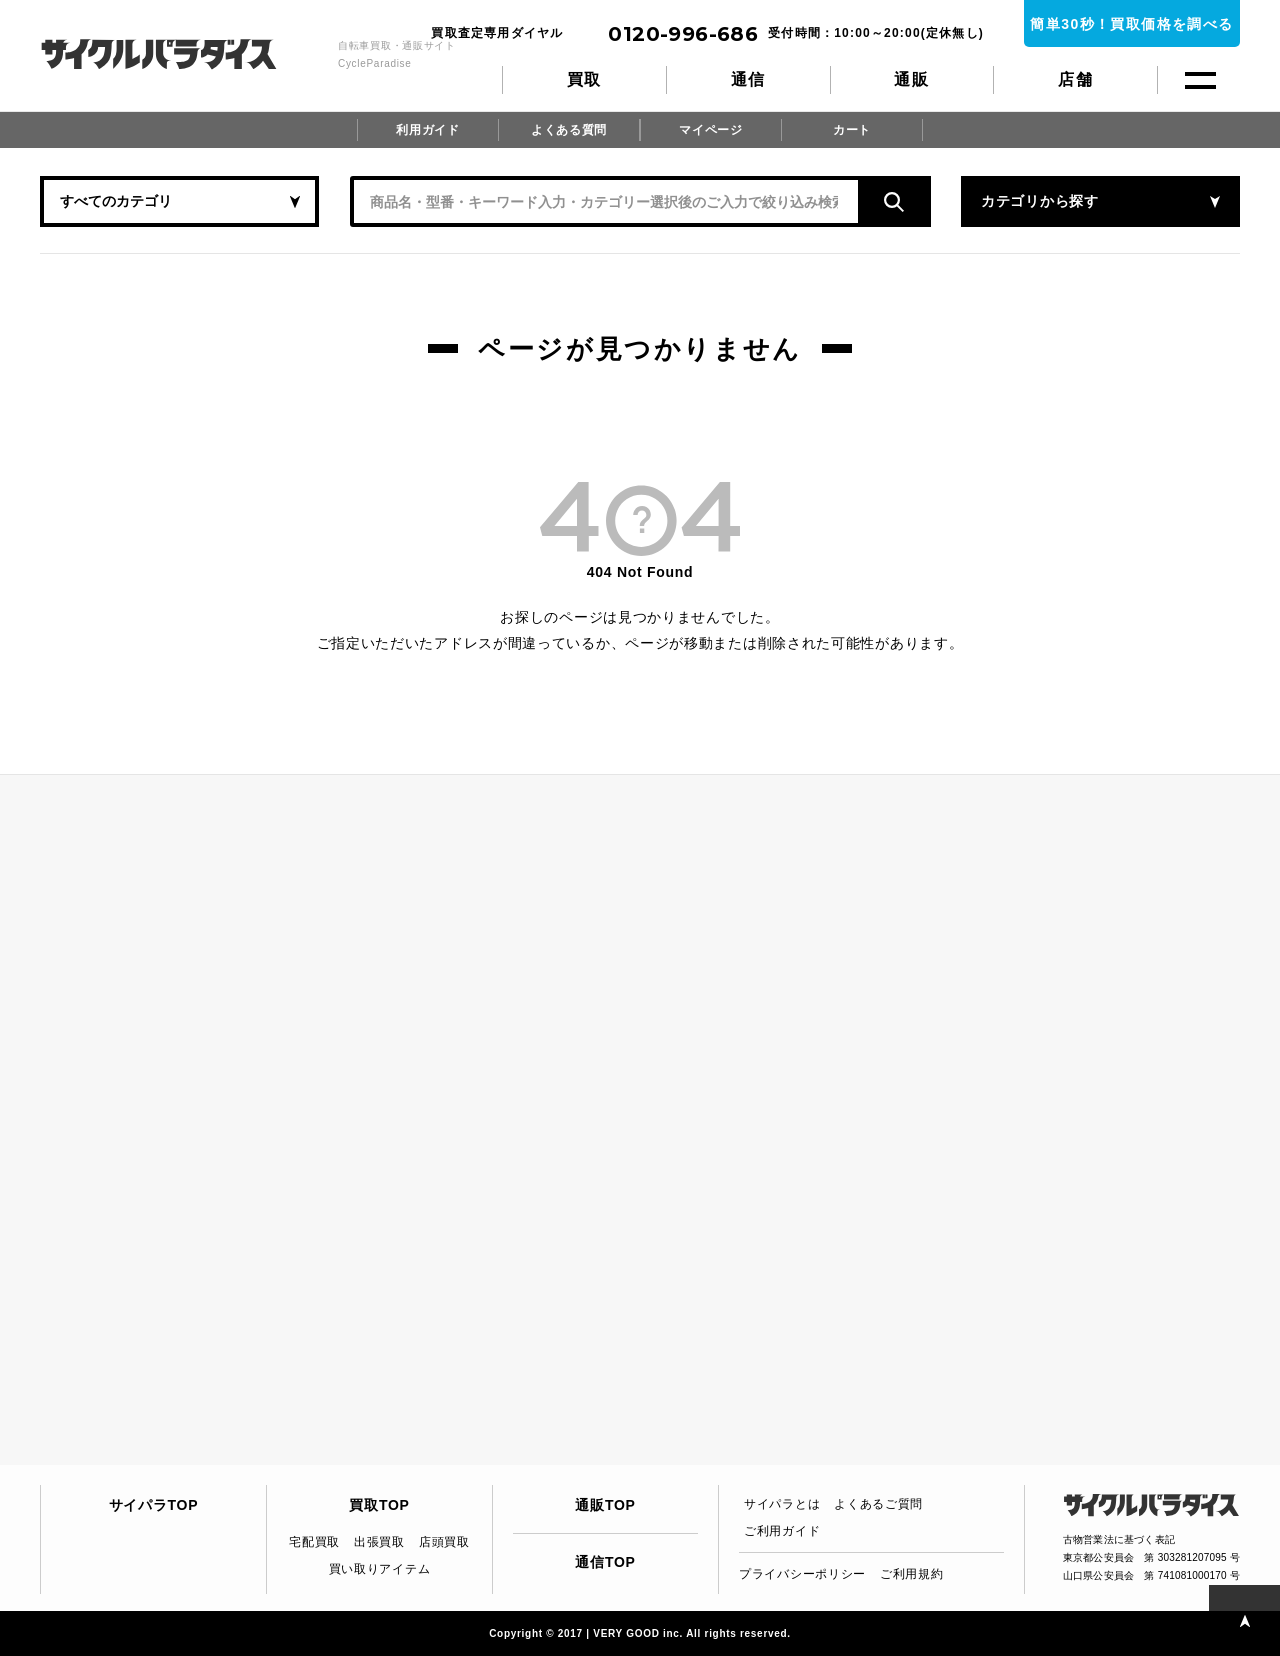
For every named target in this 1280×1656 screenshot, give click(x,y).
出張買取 (379, 1542)
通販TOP (605, 1505)
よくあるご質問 (878, 1504)
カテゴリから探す (1040, 201)
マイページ (711, 130)
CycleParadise (180, 54)
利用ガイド (428, 130)
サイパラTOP (153, 1505)
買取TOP (379, 1505)
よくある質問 (569, 130)
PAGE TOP (1244, 1620)
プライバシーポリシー (802, 1574)
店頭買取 (444, 1542)
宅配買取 (314, 1542)
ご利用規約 (912, 1574)
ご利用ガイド (782, 1531)
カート (852, 130)
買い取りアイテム (380, 1569)
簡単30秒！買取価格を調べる (1131, 24)
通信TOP (605, 1562)
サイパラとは (782, 1504)
